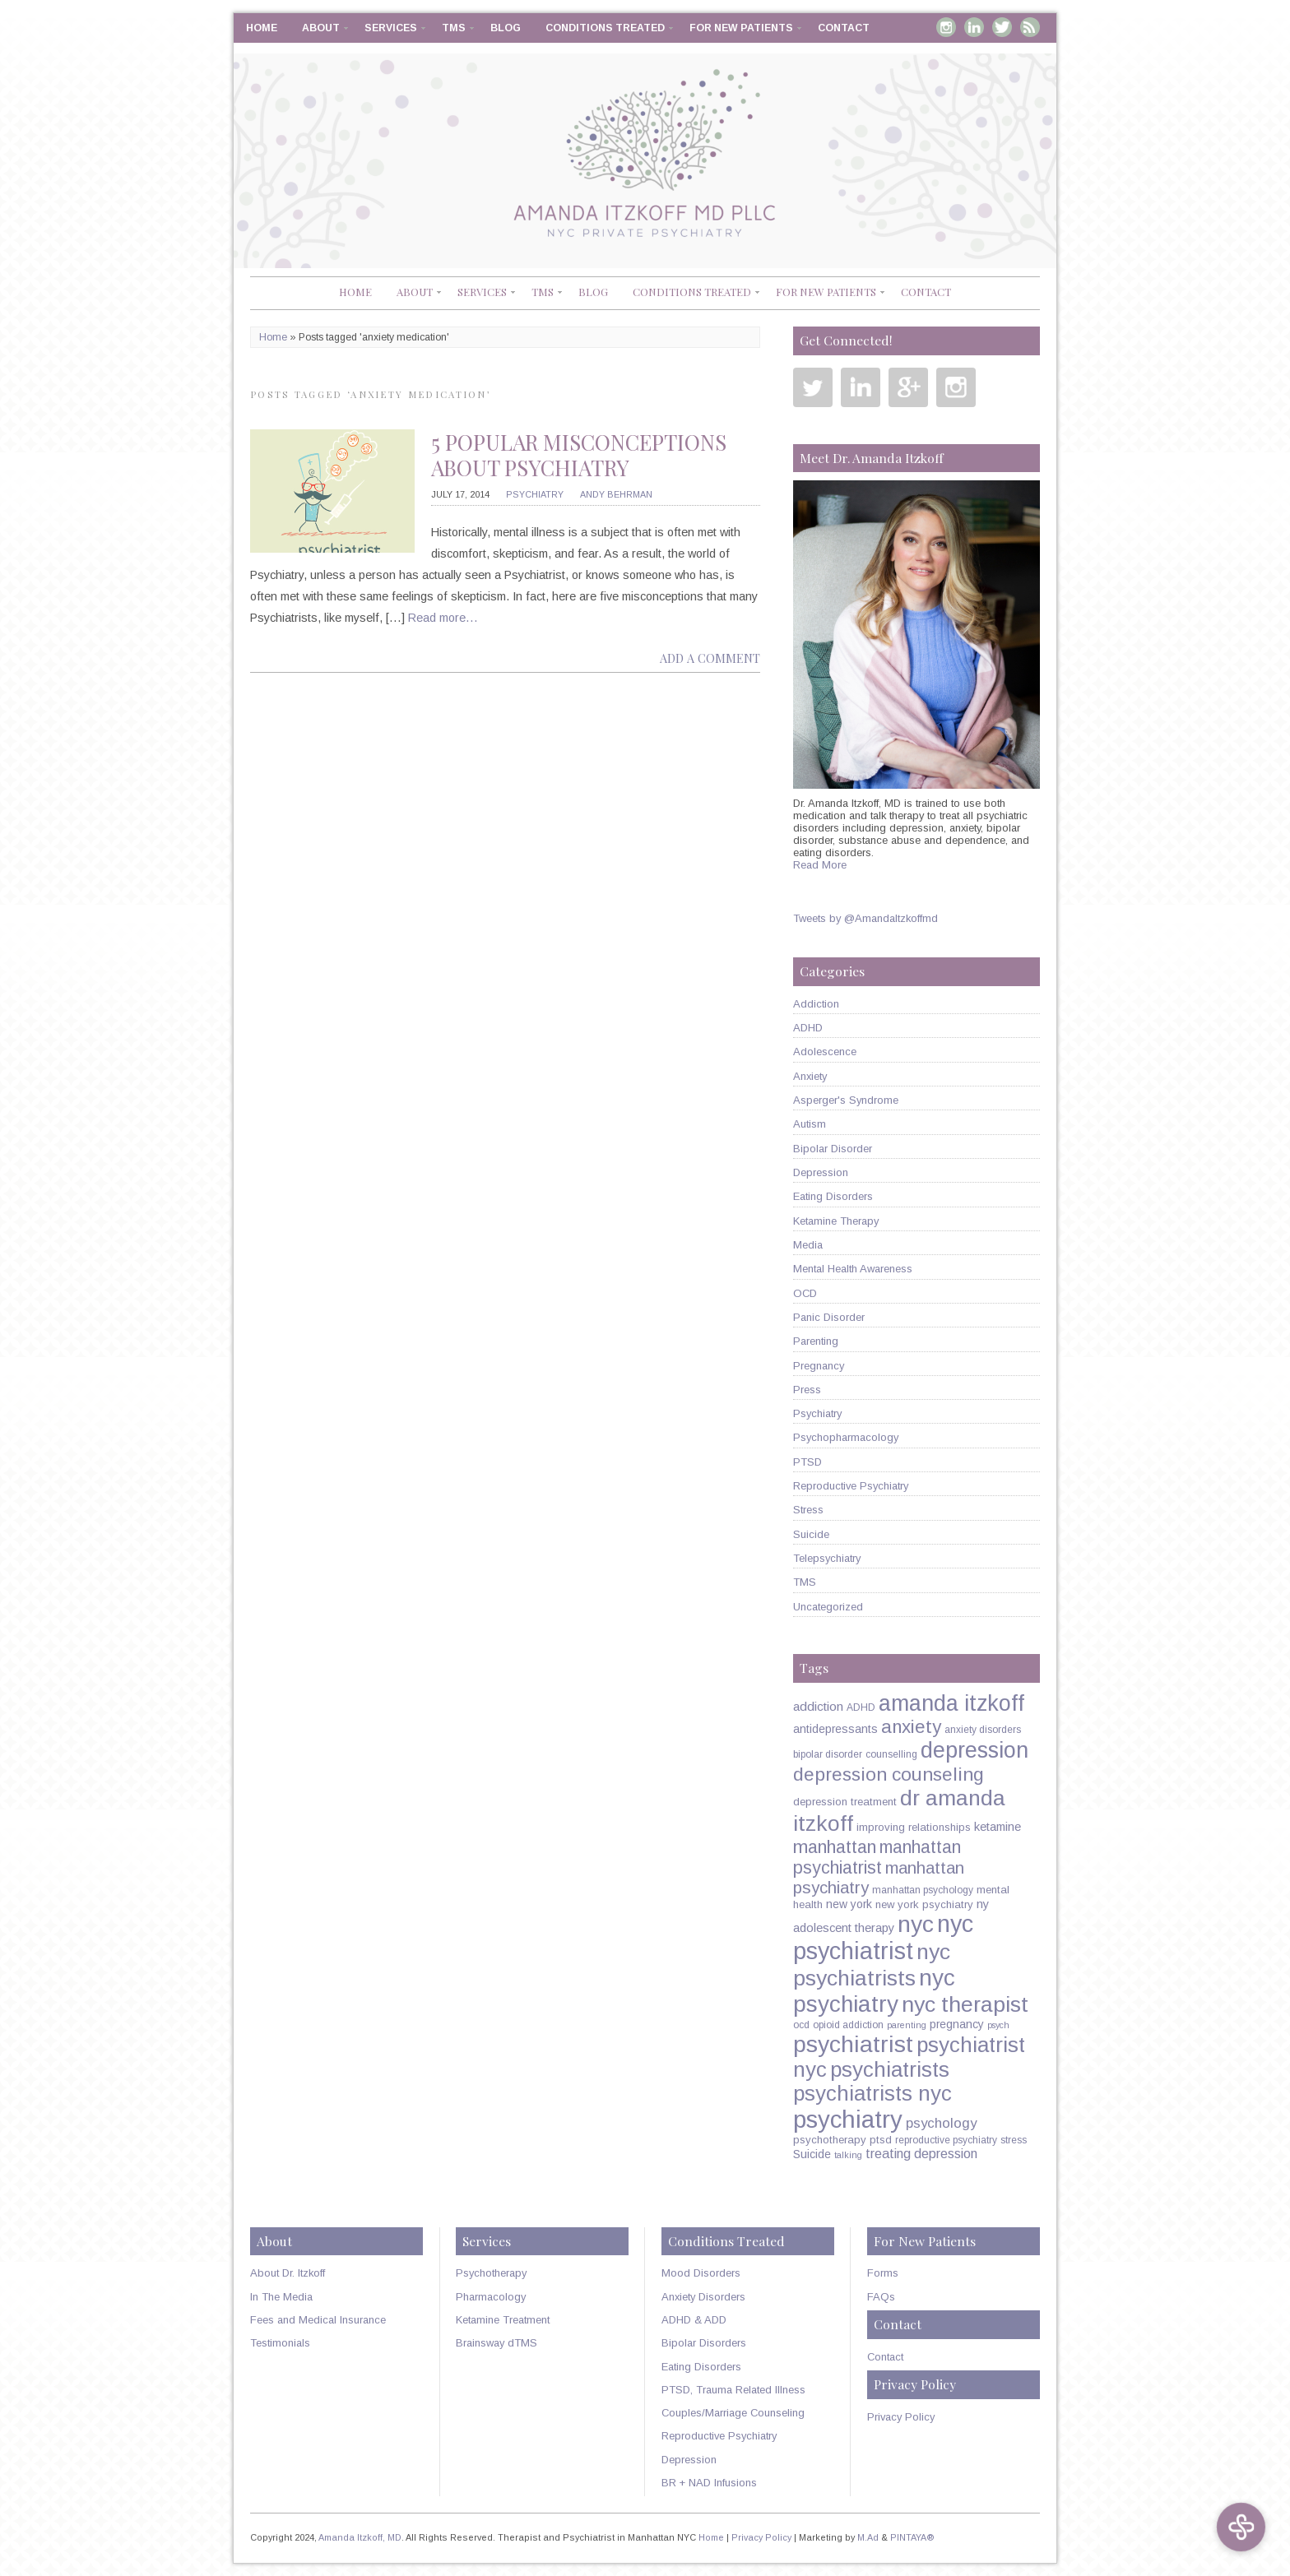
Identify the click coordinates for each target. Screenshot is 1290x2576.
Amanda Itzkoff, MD (359, 2537)
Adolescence (824, 1051)
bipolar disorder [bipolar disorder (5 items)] (827, 1754)
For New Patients (741, 28)
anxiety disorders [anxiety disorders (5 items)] (982, 1729)
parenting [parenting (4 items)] (906, 2025)
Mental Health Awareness (852, 1269)
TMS (454, 28)
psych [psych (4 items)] (998, 2025)
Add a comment (710, 658)
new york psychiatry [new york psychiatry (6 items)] (924, 1904)
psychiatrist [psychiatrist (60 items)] (853, 2044)
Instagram (946, 27)
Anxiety (810, 1076)
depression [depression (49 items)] (974, 1750)
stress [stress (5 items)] (1013, 2140)
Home (261, 28)
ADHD (808, 1028)
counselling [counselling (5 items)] (891, 1754)
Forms (882, 2273)
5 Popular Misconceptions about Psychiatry (578, 455)
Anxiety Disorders (703, 2297)
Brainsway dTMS (496, 2343)
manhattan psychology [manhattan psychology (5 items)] (922, 1890)
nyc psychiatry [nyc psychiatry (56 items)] (874, 1991)
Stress (808, 1509)
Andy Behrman (616, 494)
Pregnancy (818, 1366)
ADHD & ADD (693, 2320)
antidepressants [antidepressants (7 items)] (835, 1728)
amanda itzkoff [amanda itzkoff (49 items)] (951, 1703)
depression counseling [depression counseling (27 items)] (888, 1774)
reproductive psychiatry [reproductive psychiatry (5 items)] (946, 2140)
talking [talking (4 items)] (848, 2155)
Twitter (1002, 27)
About (321, 28)
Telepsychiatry (827, 1558)
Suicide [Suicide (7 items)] (812, 2154)
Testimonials (280, 2343)
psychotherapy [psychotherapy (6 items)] (829, 2140)
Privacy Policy (901, 2417)
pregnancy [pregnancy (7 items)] (957, 2024)
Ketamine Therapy (836, 1221)
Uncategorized (828, 1607)
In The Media (281, 2297)
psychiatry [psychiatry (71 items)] (848, 2119)
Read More (820, 865)
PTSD (807, 1462)
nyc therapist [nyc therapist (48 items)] (965, 2004)
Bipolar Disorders (703, 2343)
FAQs (881, 2297)
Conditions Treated (605, 28)
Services (390, 28)
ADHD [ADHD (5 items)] (861, 1707)
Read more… (443, 617)
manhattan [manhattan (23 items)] (834, 1847)
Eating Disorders (833, 1196)
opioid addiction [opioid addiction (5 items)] (848, 2025)
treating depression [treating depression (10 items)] (921, 2153)
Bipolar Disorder (832, 1148)
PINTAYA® (912, 2537)
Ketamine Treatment (503, 2320)
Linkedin (974, 27)
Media (808, 1245)
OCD (805, 1293)
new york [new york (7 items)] (849, 1904)
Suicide (811, 1534)
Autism (809, 1124)
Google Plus (908, 387)
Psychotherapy (491, 2273)
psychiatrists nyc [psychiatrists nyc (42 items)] (872, 2093)
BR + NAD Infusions (709, 2482)
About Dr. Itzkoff (287, 2273)
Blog (505, 28)
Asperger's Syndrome (845, 1100)
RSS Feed (1030, 27)
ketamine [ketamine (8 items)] (997, 1826)
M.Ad (868, 2537)
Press (807, 1389)
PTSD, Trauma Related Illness (733, 2390)
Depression (820, 1172)
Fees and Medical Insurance (318, 2320)
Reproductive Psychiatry (850, 1486)
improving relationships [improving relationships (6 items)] (913, 1827)
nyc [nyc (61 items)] (916, 1924)
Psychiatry (535, 494)
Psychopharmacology (845, 1437)
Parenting (815, 1341)
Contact (844, 28)
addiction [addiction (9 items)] (818, 1706)
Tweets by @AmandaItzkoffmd (865, 918)
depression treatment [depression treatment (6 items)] (845, 1801)
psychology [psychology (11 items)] (941, 2123)
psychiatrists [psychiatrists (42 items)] (889, 2069)
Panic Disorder (829, 1317)
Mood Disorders (700, 2273)
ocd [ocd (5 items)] (801, 2025)
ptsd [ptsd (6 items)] (881, 2140)
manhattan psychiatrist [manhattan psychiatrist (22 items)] (877, 1857)
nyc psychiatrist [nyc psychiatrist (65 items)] (883, 1937)
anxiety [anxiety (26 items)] (911, 1727)
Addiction (816, 1004)
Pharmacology (491, 2297)
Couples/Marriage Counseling (733, 2413)
